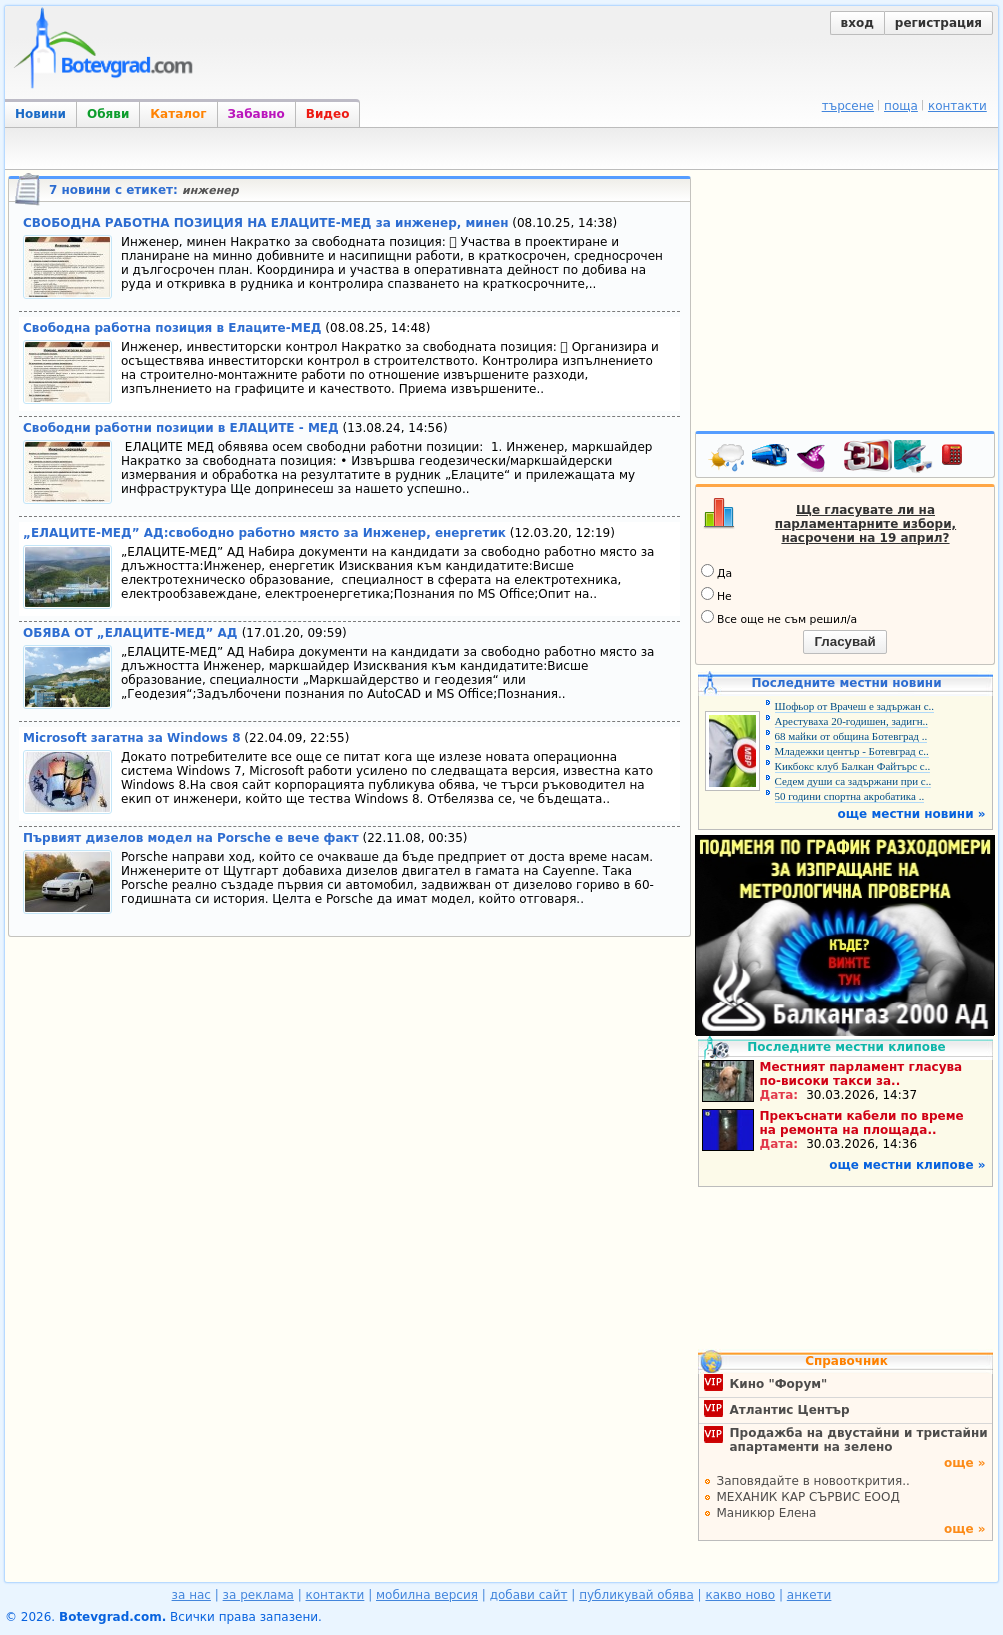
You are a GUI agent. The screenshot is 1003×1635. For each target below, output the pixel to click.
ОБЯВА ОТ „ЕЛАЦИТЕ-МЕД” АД (132, 633)
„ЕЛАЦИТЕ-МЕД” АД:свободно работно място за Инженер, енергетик (264, 533)
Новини (40, 114)
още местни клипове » (907, 1165)
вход (857, 23)
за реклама (258, 1595)
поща (901, 106)
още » (965, 1463)
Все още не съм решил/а (779, 618)
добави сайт (529, 1595)
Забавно (256, 114)
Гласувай (844, 641)
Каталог (178, 114)
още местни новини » (912, 814)
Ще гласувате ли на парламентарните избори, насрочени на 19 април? (865, 524)
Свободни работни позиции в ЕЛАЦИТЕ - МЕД (181, 428)
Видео (328, 114)
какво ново (740, 1595)
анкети (809, 1595)
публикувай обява (636, 1595)
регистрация (938, 23)
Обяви (108, 114)
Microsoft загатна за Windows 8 (132, 738)
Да (716, 572)
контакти (957, 106)
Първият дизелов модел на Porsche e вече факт (191, 838)
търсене (848, 106)
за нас (191, 1595)
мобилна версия (427, 1595)
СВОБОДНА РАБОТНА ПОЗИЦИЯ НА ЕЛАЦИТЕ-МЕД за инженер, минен (265, 223)
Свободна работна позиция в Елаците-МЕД (172, 328)
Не (716, 595)
